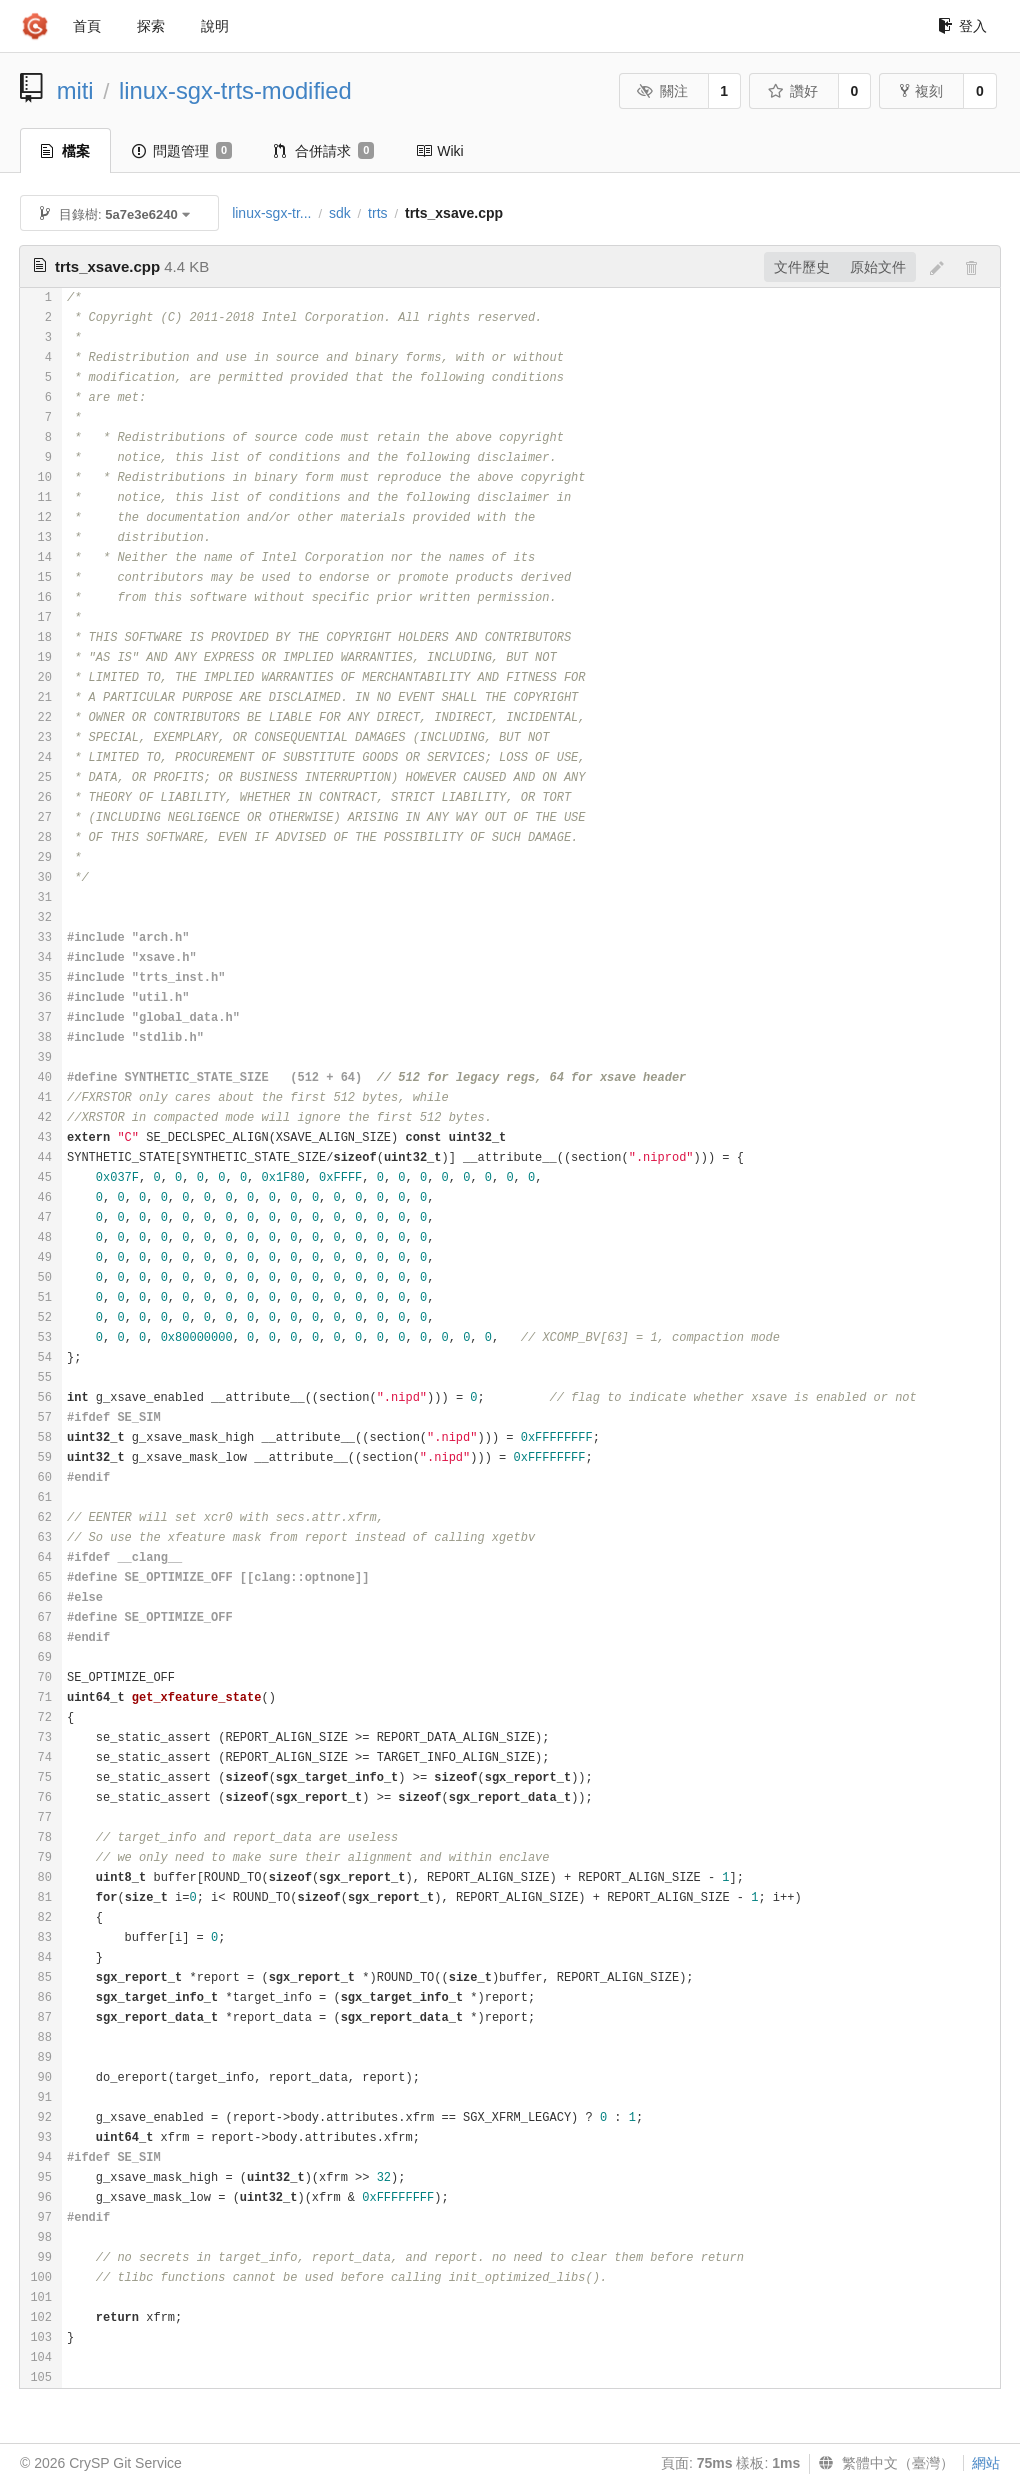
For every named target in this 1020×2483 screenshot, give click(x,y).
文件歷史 (802, 267)
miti (75, 90)
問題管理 (182, 151)
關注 (662, 91)
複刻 (921, 91)
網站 (986, 2463)
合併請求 (324, 151)
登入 (962, 26)
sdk (340, 213)
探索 (151, 26)
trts (377, 213)
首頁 (87, 26)
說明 (215, 26)
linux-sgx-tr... (271, 213)
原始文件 (878, 267)
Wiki (439, 151)
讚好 (792, 91)
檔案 (65, 151)
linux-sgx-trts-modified (235, 90)
